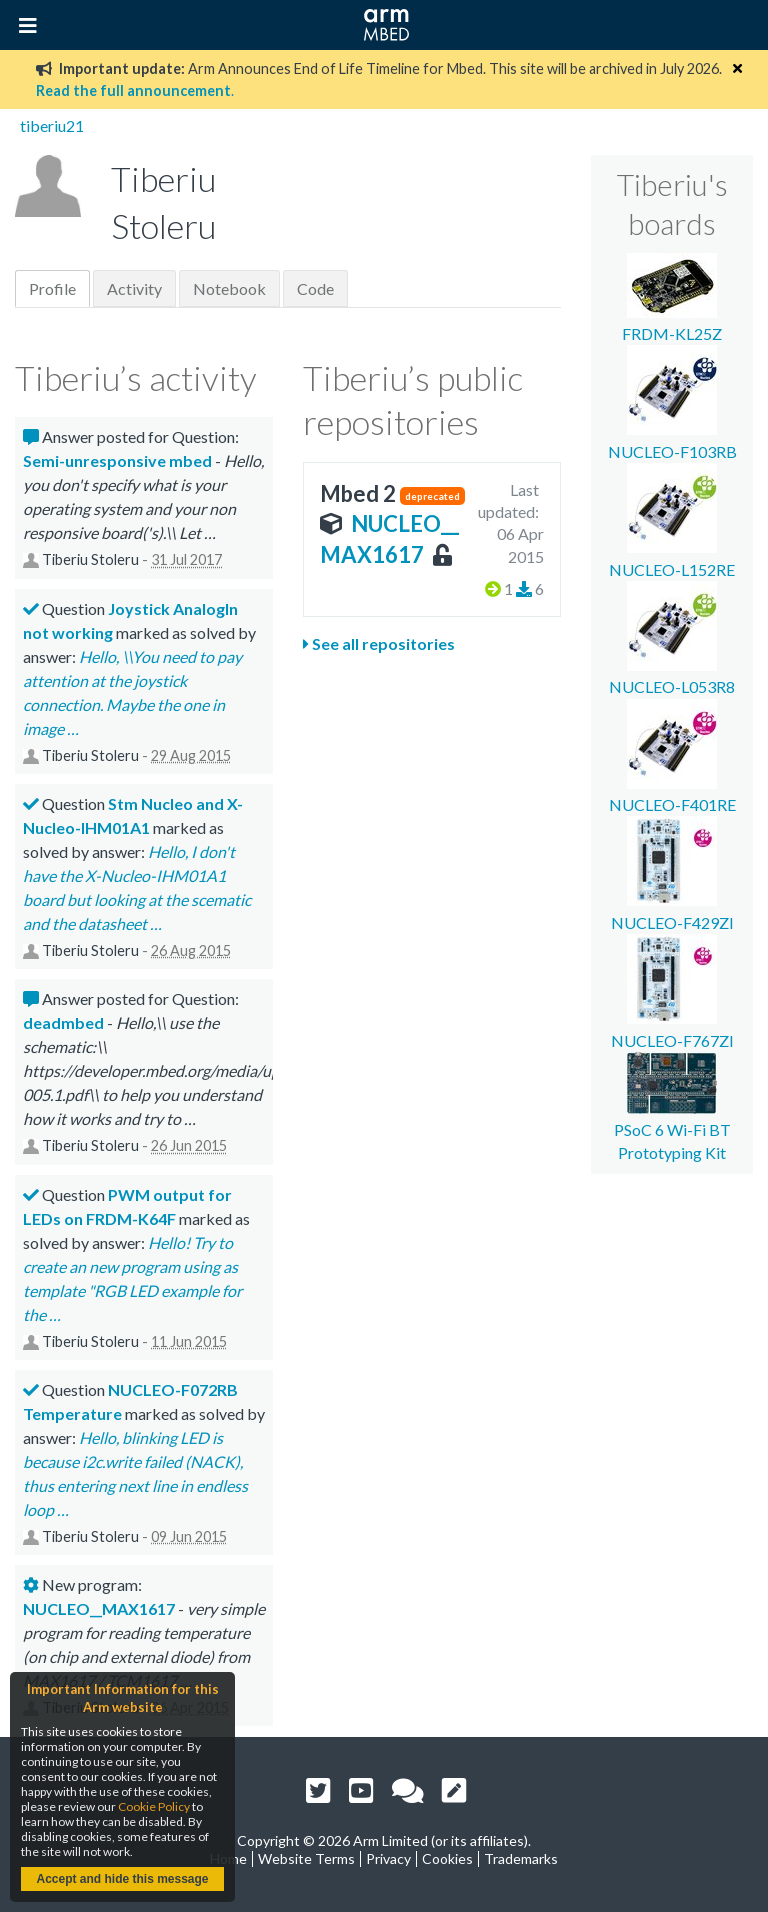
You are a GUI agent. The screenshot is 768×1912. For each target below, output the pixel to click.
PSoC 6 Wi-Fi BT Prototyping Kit (672, 1130)
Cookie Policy (154, 1806)
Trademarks (521, 1858)
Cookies (447, 1858)
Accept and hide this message (122, 1879)
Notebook (229, 288)
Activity (134, 288)
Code (315, 288)
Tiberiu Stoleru (90, 559)
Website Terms (306, 1858)
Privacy (388, 1858)
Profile (52, 288)
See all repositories (379, 643)
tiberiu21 (52, 125)
